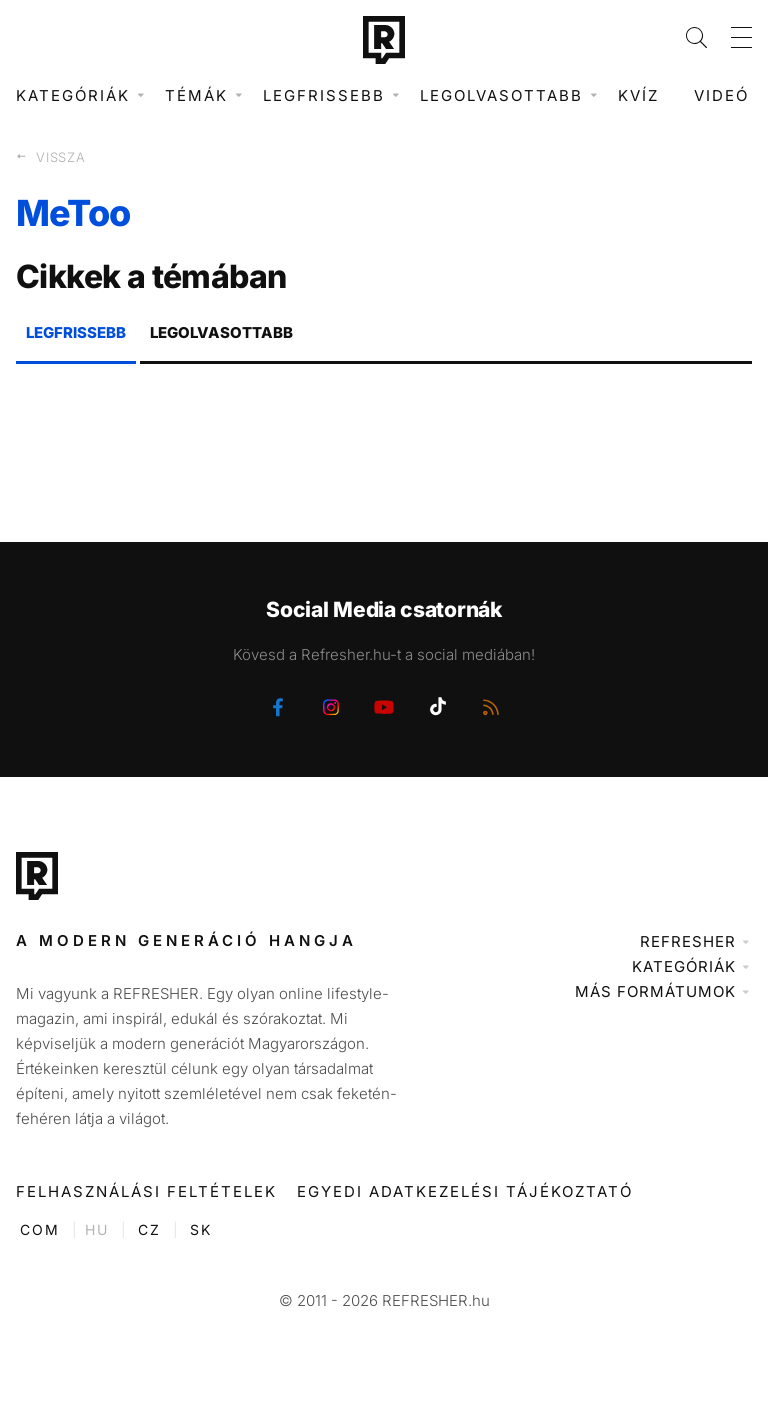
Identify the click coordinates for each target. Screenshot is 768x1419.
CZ (149, 1229)
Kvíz (638, 95)
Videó (721, 95)
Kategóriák (684, 966)
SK (201, 1229)
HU (97, 1229)
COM (40, 1229)
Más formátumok (655, 991)
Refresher (688, 941)
